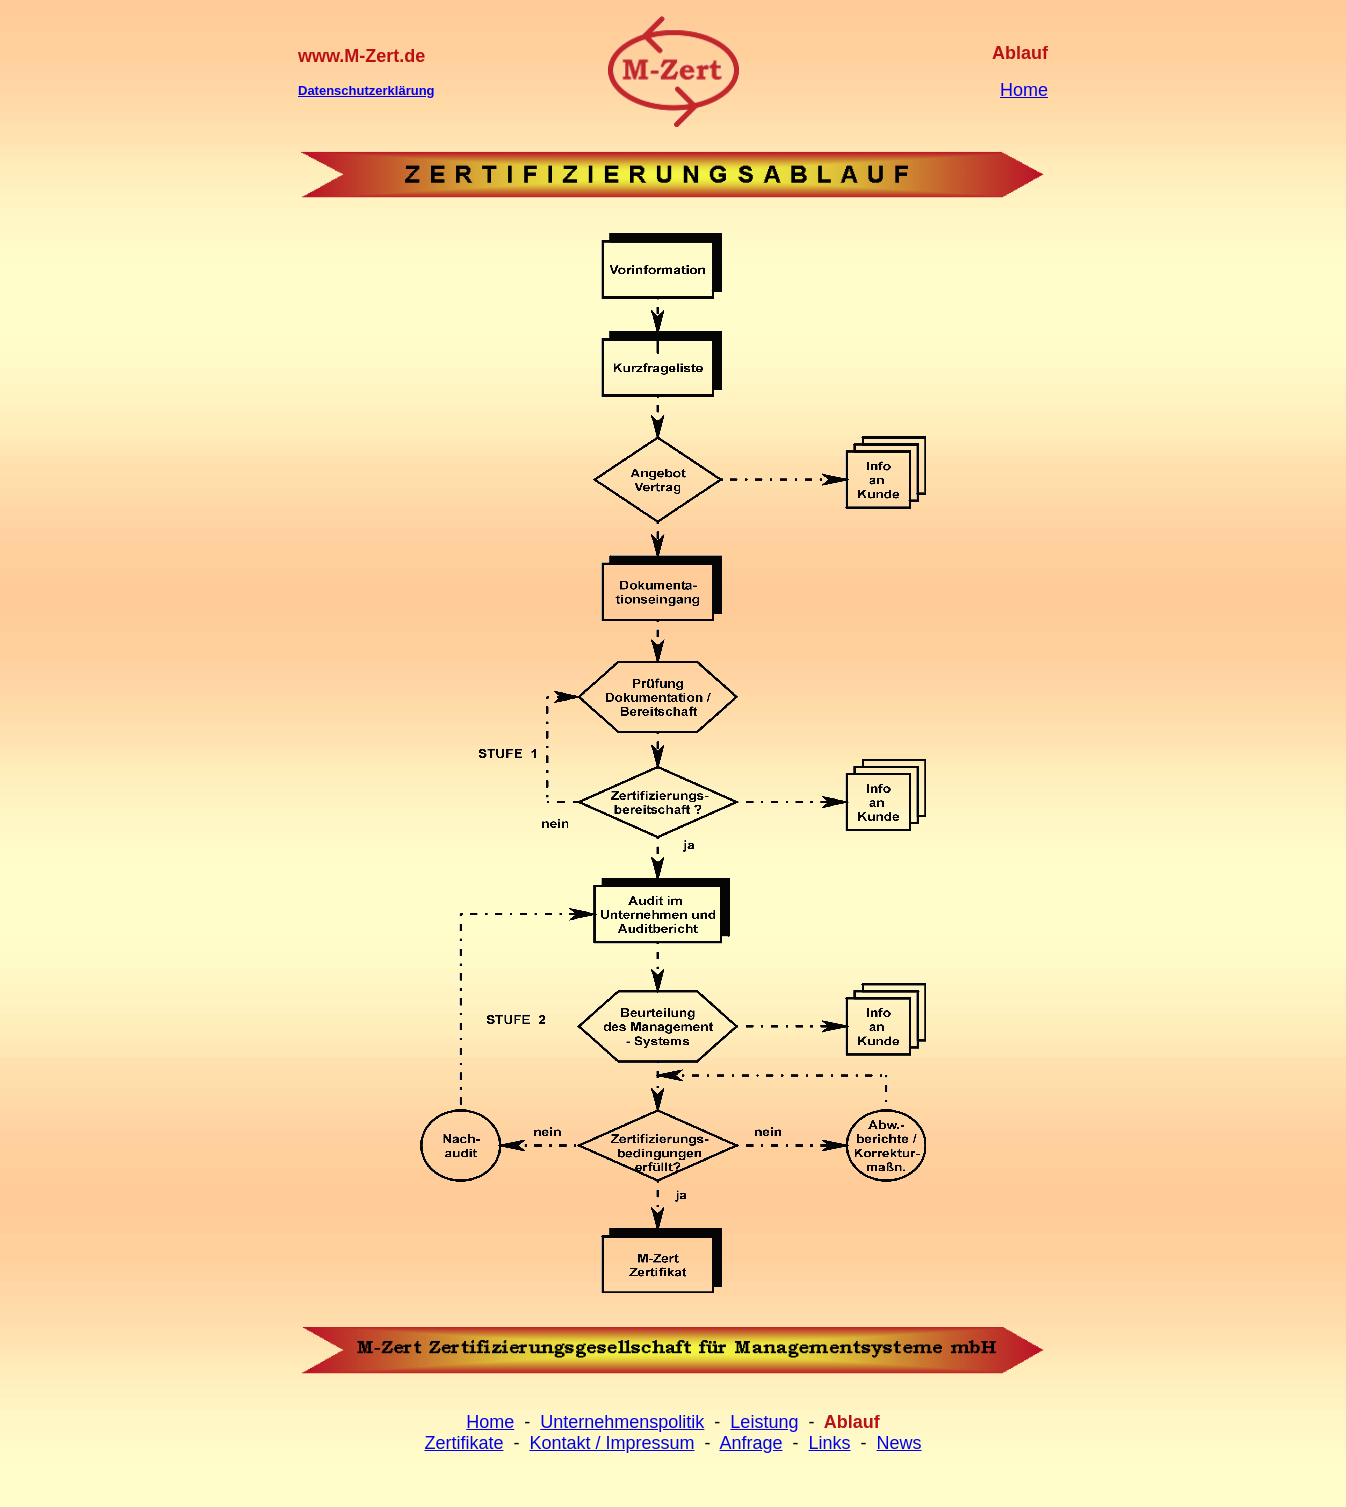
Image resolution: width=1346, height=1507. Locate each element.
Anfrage (751, 1443)
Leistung (764, 1422)
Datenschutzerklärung (366, 90)
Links (830, 1443)
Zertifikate (463, 1443)
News (899, 1443)
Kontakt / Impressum (611, 1443)
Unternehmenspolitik (622, 1422)
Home (1024, 90)
